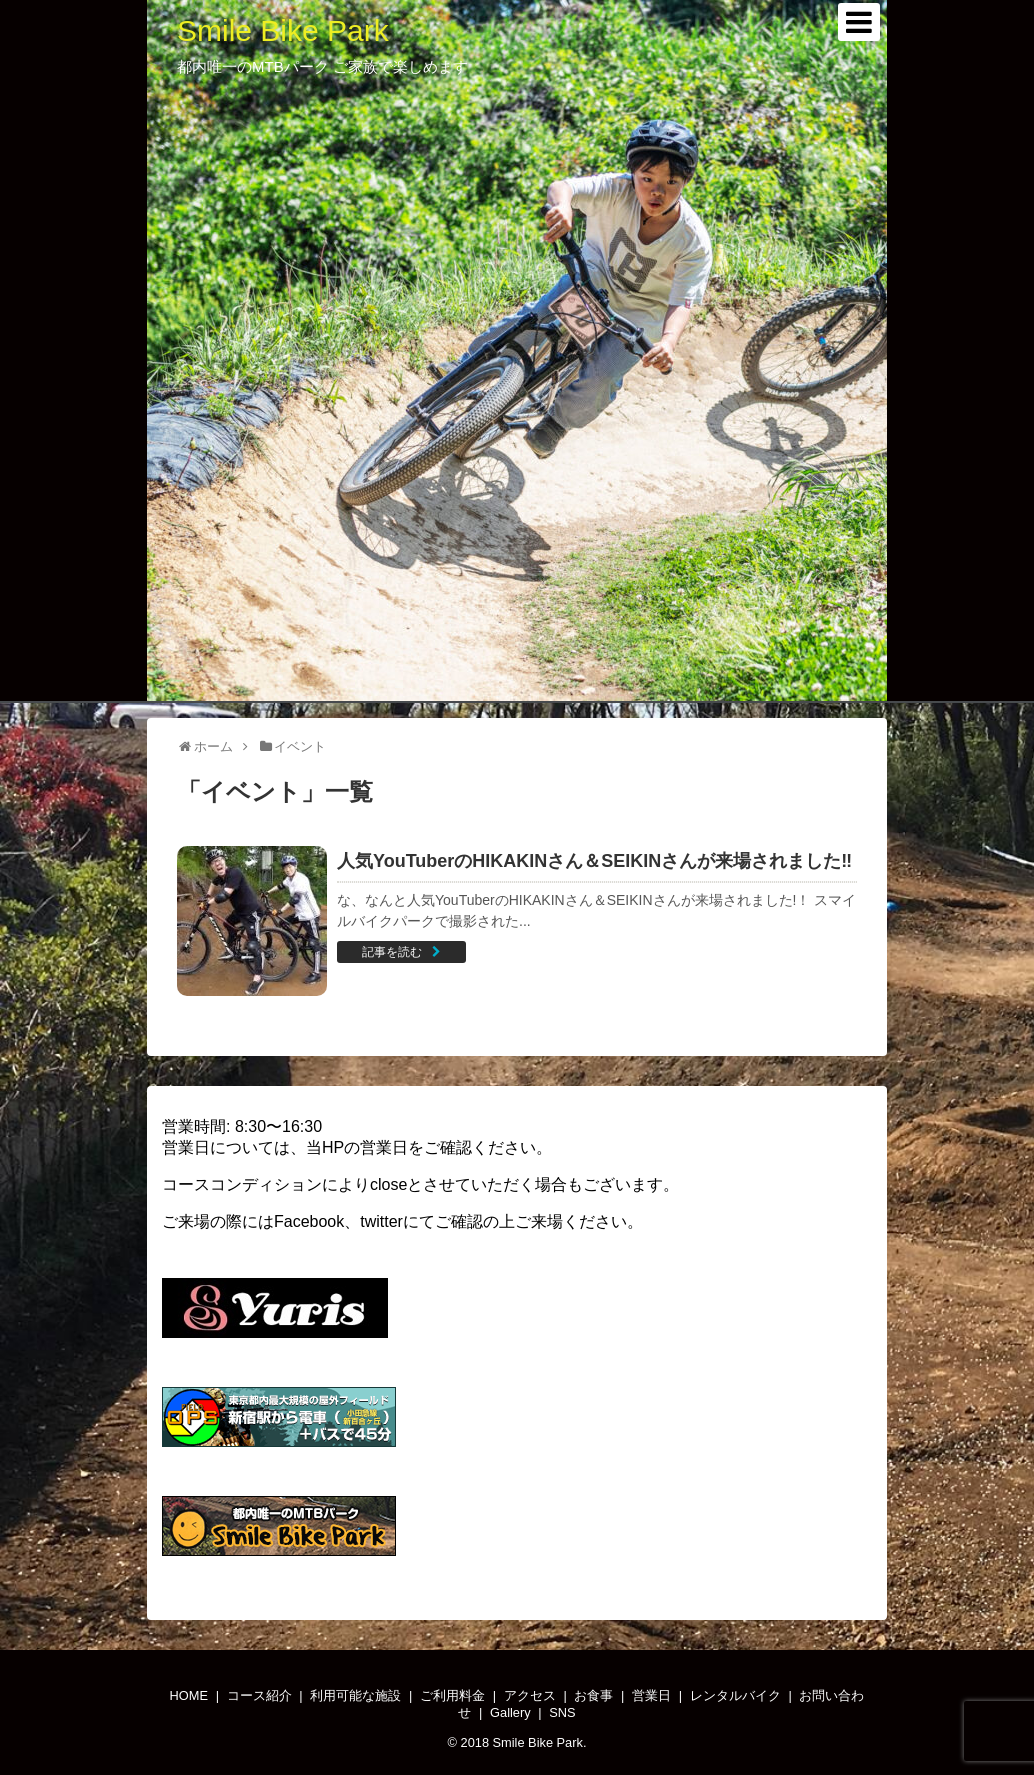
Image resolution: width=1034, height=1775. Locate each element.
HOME (189, 1695)
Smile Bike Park (283, 30)
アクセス (530, 1695)
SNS (562, 1712)
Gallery (510, 1712)
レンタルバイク (735, 1695)
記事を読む (392, 952)
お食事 (593, 1695)
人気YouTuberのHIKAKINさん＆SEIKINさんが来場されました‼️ (594, 861)
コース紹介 (259, 1695)
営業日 (651, 1695)
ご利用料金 (452, 1695)
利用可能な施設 (355, 1695)
